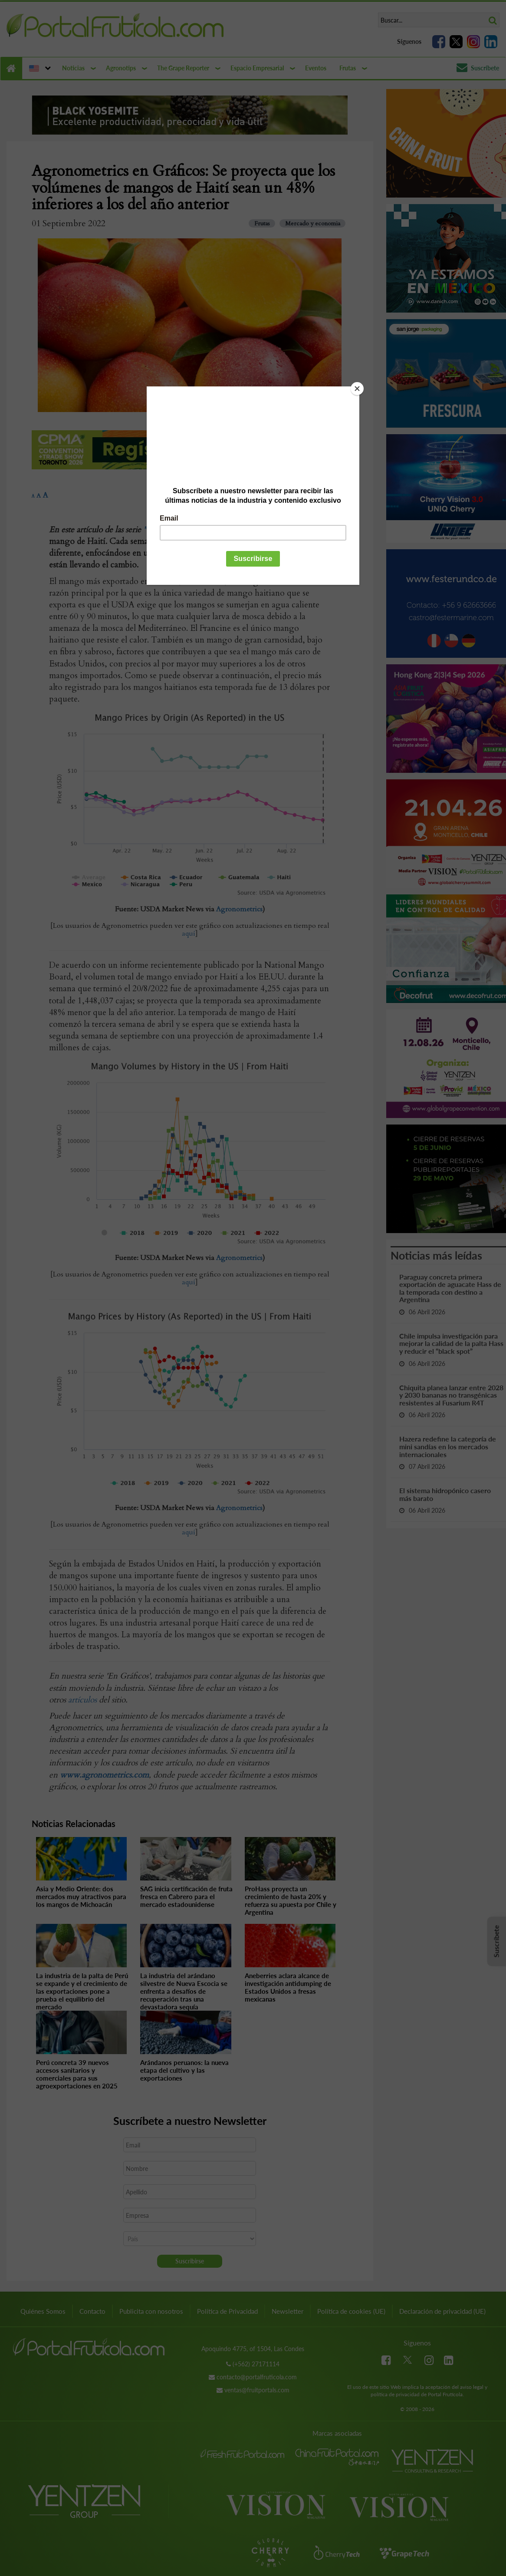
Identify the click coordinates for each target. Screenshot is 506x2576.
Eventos (315, 68)
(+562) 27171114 (256, 2364)
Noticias (73, 68)
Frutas (347, 68)
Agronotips (121, 68)
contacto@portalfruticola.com (257, 2377)
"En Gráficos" (168, 529)
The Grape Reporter (183, 68)
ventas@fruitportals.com (256, 2390)
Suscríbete (478, 68)
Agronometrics (239, 909)
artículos (82, 1699)
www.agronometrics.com (104, 1775)
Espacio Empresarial (257, 68)
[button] (39, 68)
